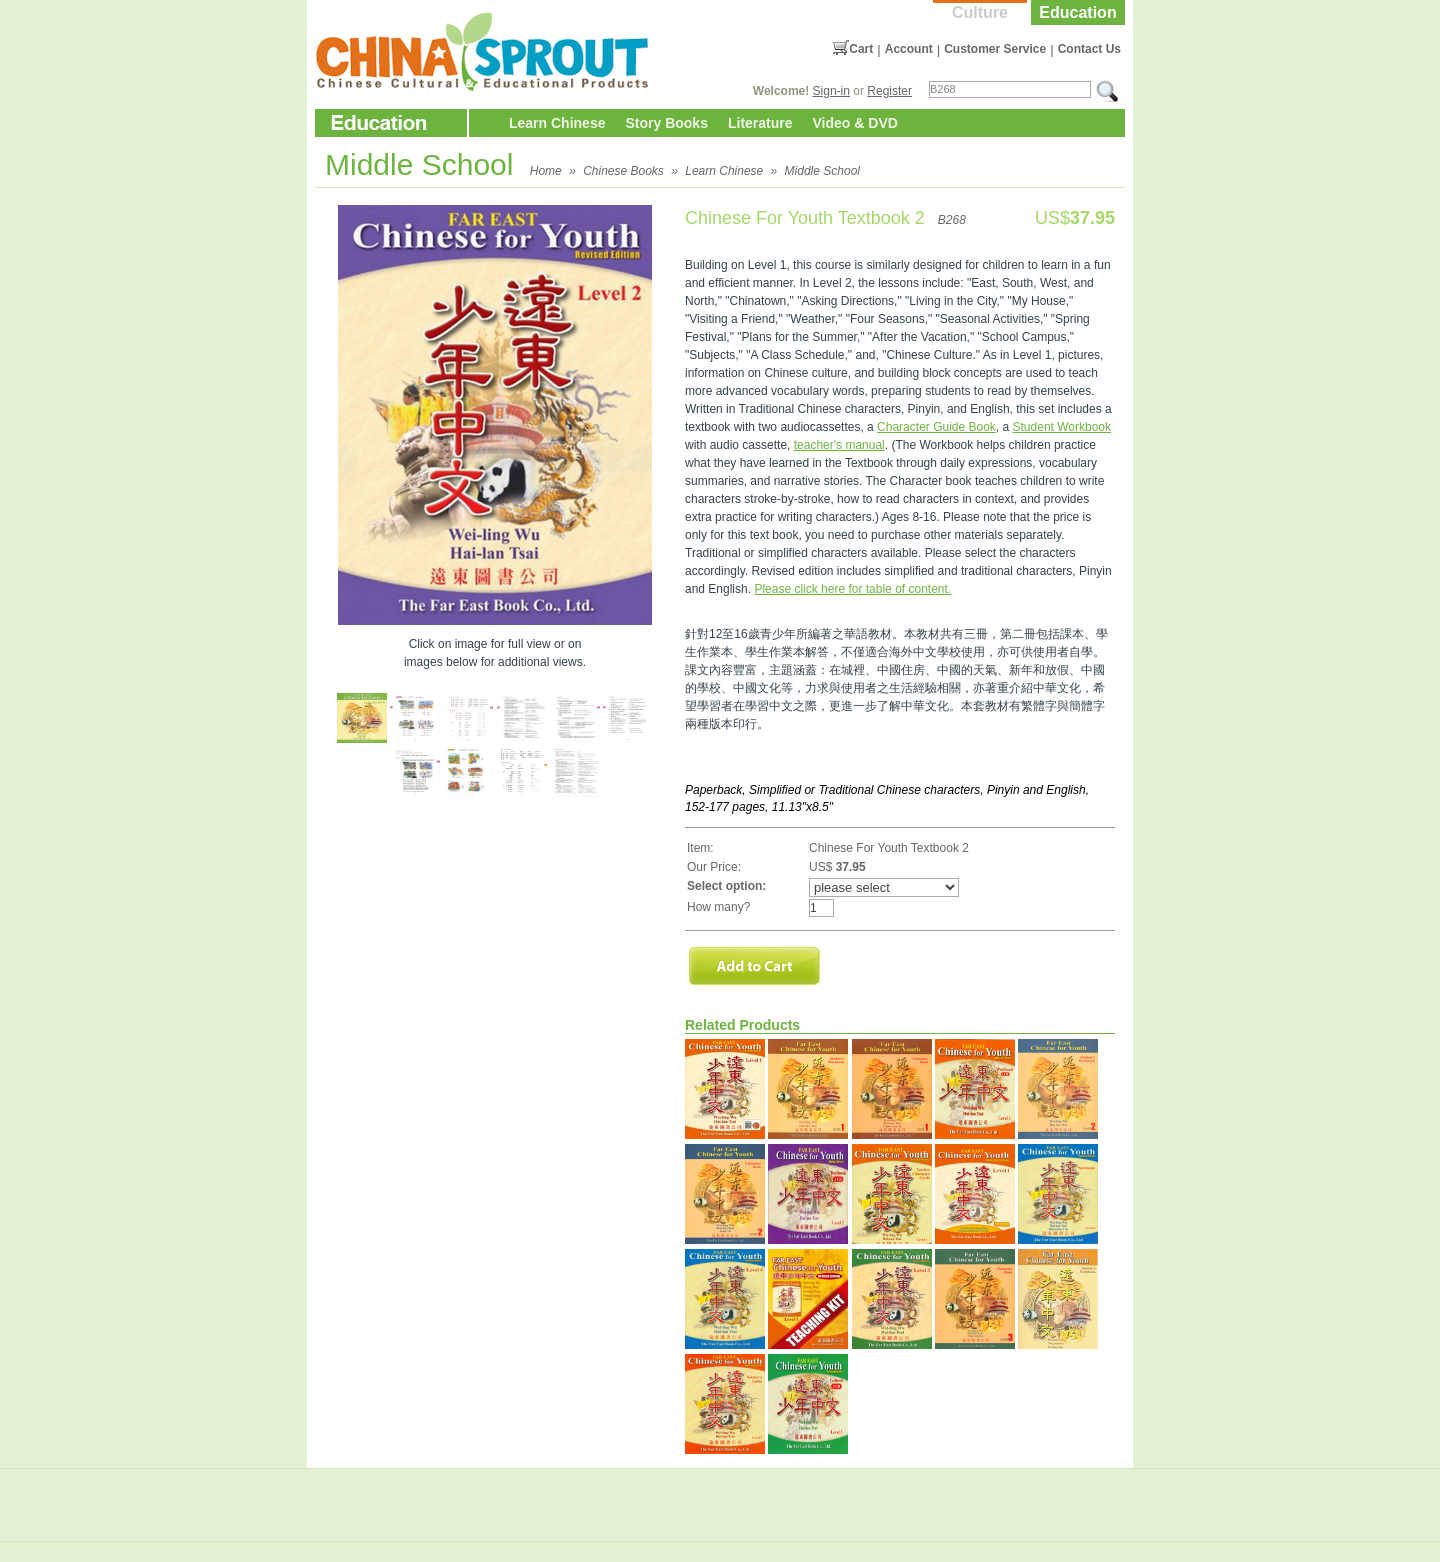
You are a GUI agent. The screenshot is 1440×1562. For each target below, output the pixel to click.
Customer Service (995, 49)
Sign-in (831, 91)
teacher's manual (839, 445)
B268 (952, 220)
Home (546, 171)
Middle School (822, 171)
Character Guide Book (936, 427)
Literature (760, 123)
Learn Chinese (557, 123)
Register (889, 91)
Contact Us (1089, 49)
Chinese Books (623, 171)
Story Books (666, 123)
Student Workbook (1062, 427)
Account (909, 49)
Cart (861, 49)
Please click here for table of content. (852, 589)
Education (1077, 12)
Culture (980, 12)
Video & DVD (855, 123)
